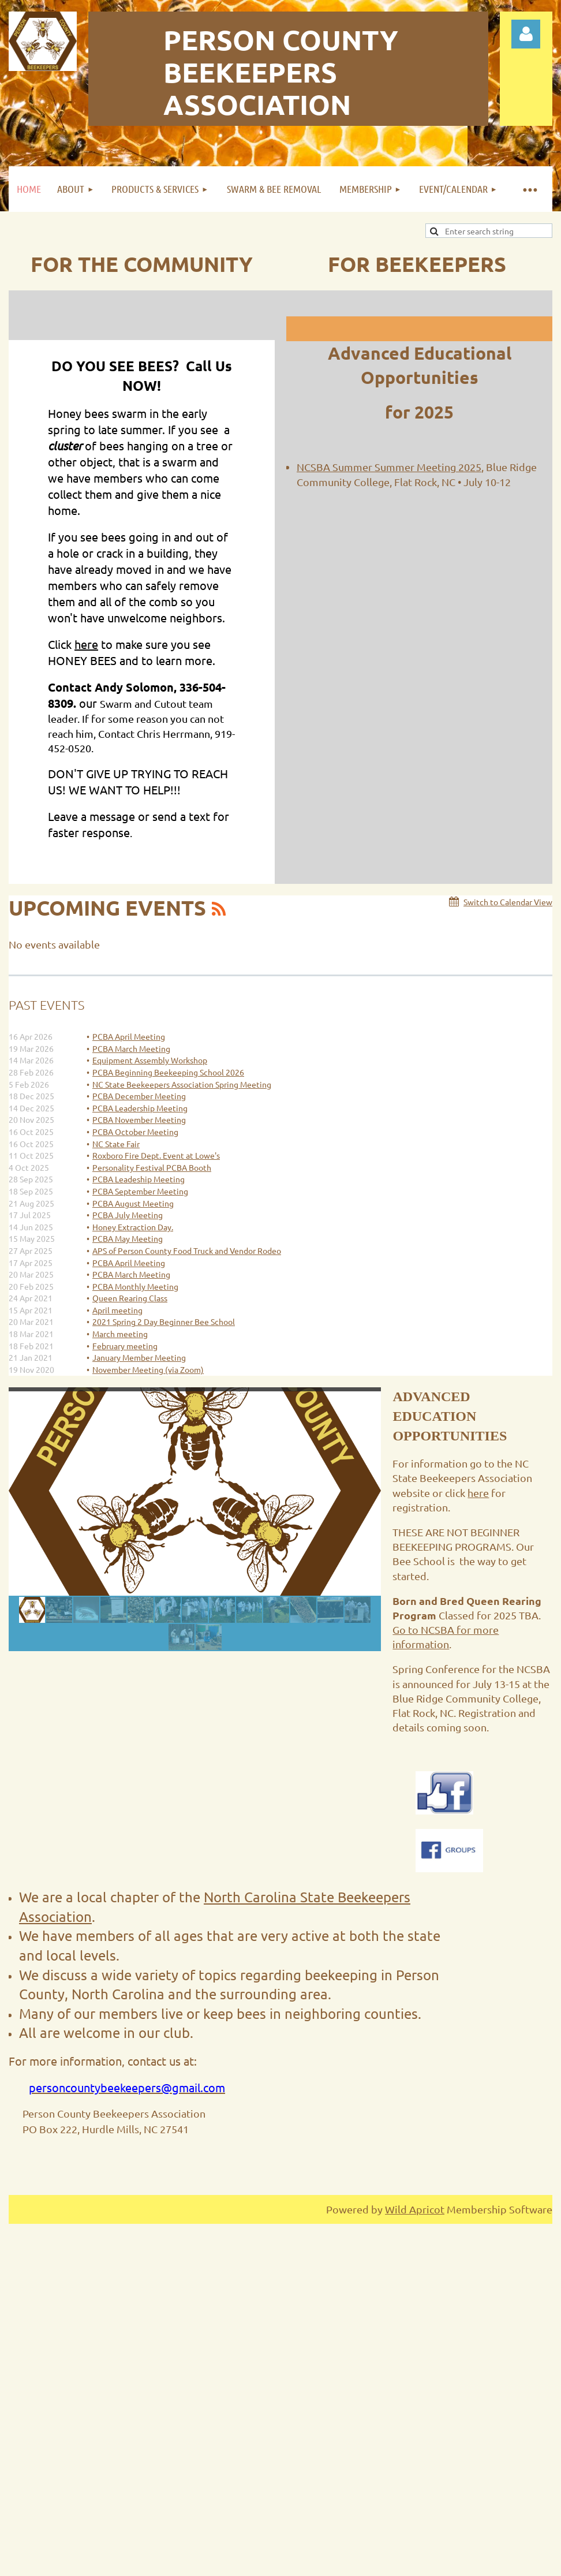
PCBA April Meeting (128, 1036)
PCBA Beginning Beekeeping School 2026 (168, 1072)
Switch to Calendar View (507, 902)
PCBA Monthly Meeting (135, 1286)
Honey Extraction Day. (132, 1227)
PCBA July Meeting (127, 1214)
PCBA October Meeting (135, 1131)
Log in (525, 34)
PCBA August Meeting (133, 1203)
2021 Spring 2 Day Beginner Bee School (163, 1321)
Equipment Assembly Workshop (149, 1060)
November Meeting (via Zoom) (148, 1369)
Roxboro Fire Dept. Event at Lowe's (156, 1155)
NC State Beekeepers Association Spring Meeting (181, 1084)
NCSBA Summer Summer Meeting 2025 (389, 467)
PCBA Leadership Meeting (140, 1108)
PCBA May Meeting (127, 1238)
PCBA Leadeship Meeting (138, 1179)
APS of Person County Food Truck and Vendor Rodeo (186, 1250)
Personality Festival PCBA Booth (151, 1167)
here (86, 644)
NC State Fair (116, 1143)
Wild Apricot (414, 2209)
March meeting (120, 1333)
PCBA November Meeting (139, 1119)
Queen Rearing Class (129, 1298)
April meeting (117, 1310)
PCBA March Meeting (131, 1048)
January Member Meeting (139, 1357)
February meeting (125, 1346)
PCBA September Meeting (140, 1191)
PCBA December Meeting (139, 1096)
